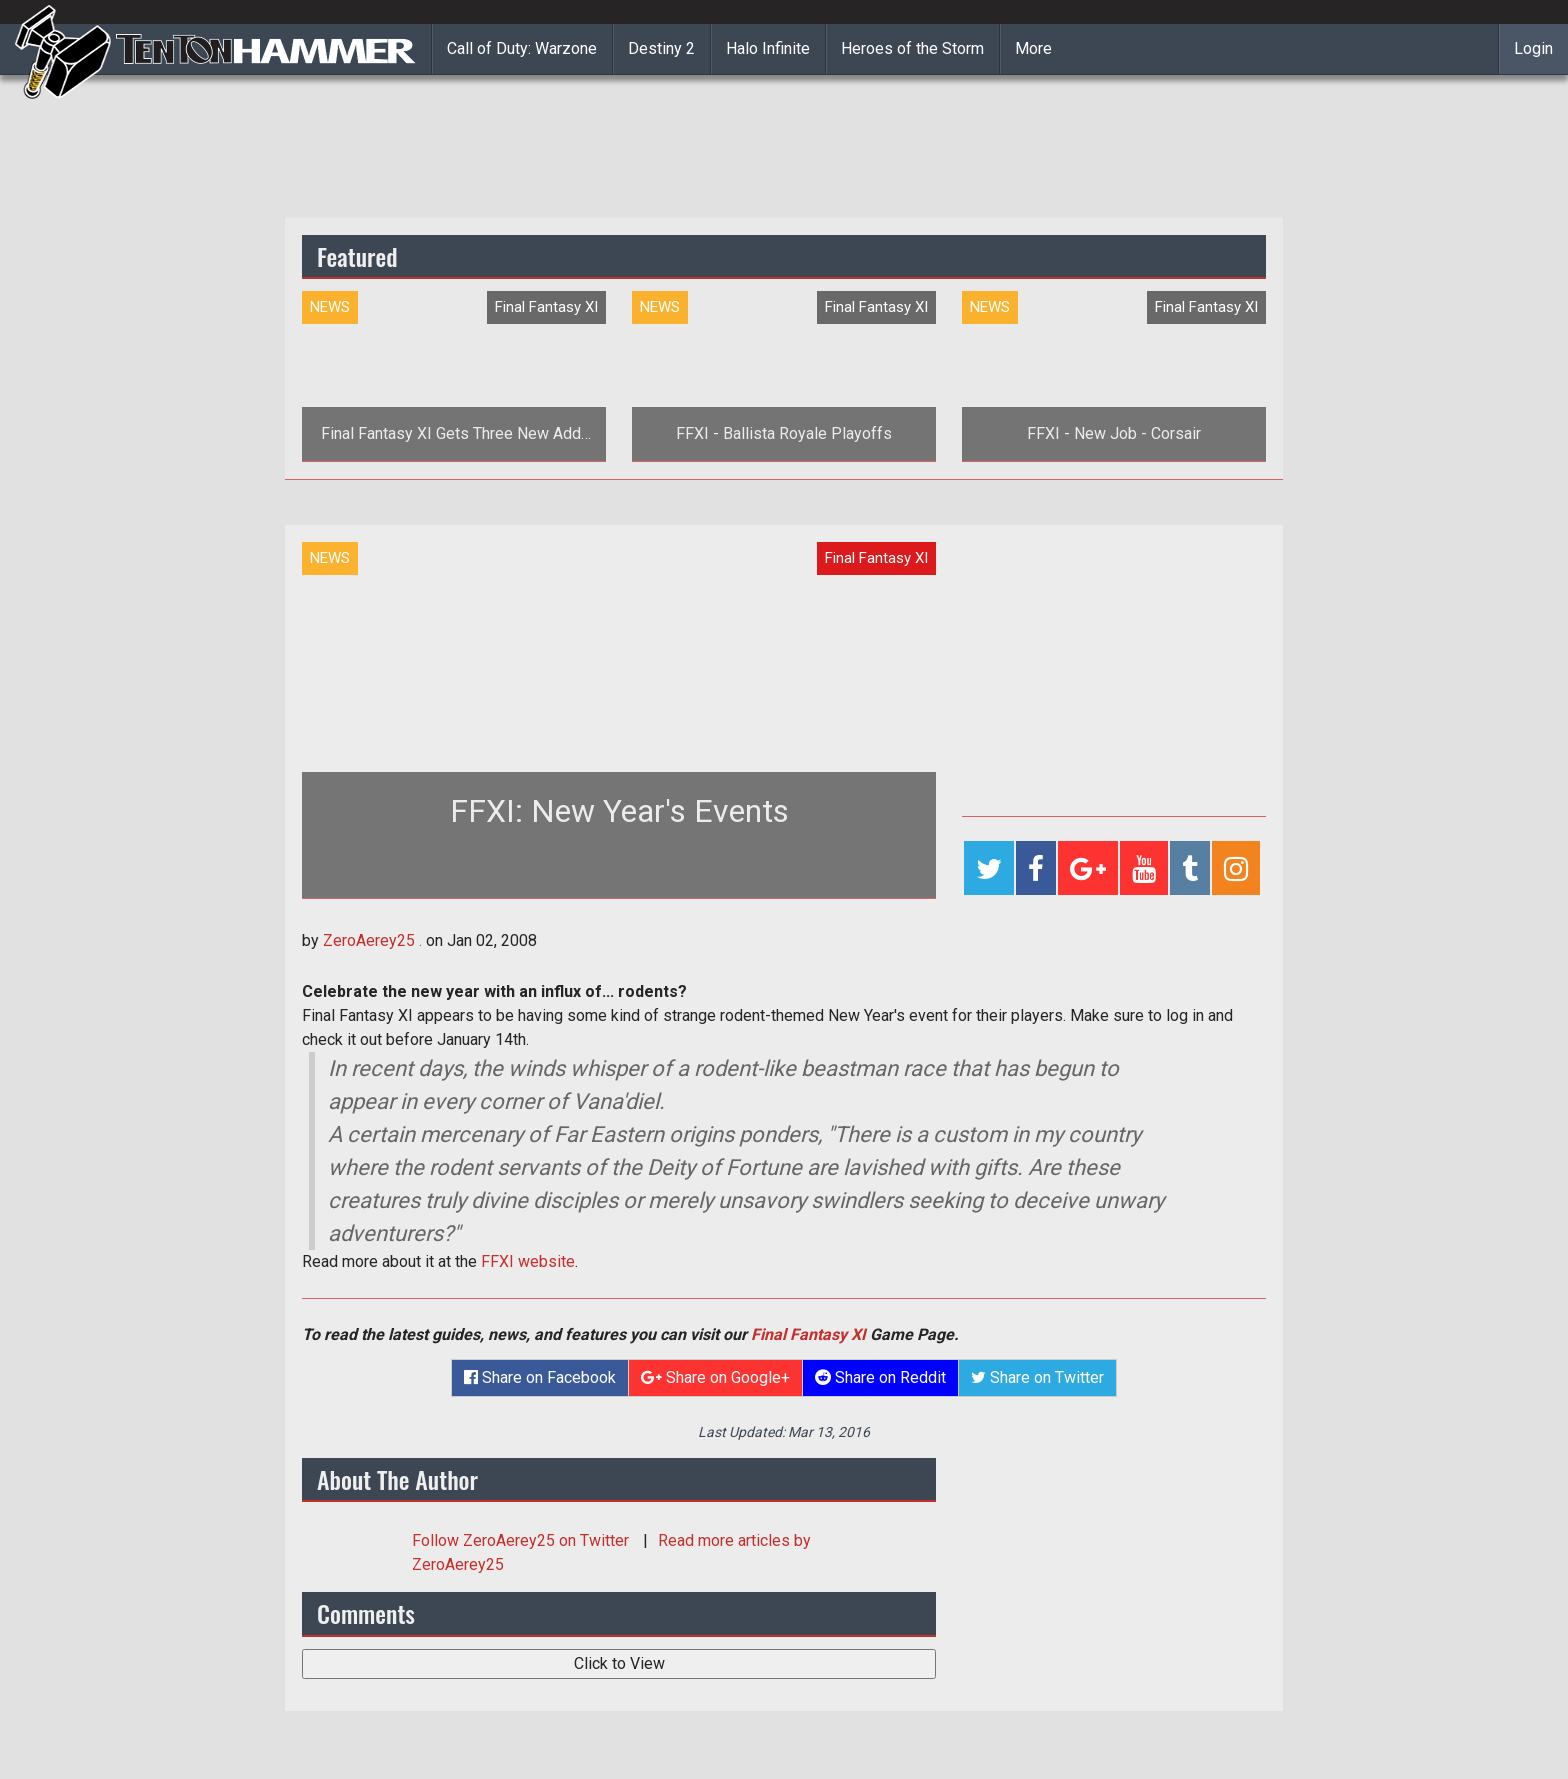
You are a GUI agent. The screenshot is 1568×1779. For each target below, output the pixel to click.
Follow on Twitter (522, 1540)
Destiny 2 (661, 48)
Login (1533, 48)
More (1033, 48)
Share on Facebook (540, 1377)
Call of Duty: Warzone (522, 48)
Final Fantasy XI (808, 1334)
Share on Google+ (715, 1377)
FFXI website (528, 1261)
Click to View (619, 1663)
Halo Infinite (768, 48)
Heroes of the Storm (912, 48)
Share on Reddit (880, 1377)
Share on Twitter (1037, 1377)
